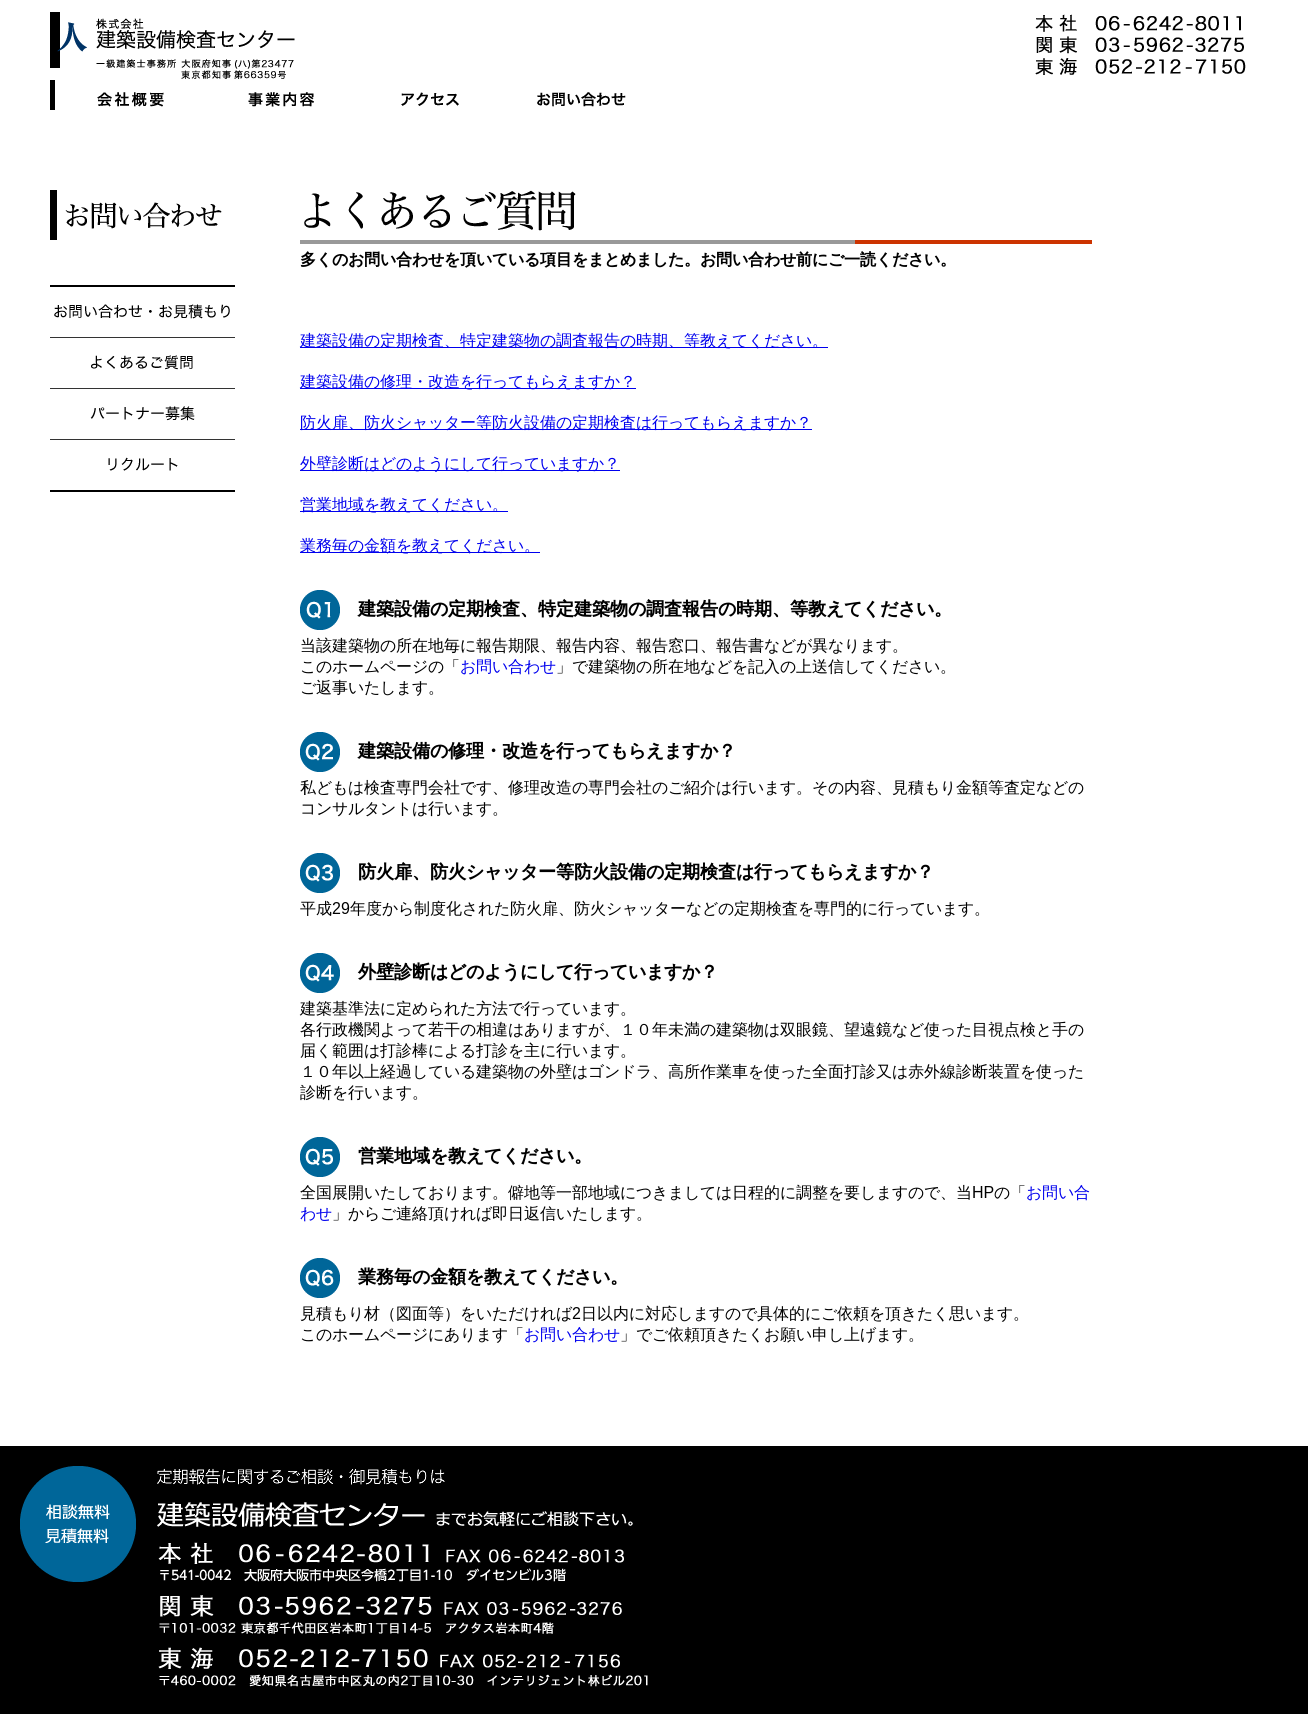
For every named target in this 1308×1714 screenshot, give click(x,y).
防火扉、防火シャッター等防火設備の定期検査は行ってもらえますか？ (556, 422)
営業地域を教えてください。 (404, 504)
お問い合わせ (508, 666)
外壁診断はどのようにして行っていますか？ (460, 463)
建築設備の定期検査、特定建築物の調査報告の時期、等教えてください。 (564, 340)
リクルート (142, 532)
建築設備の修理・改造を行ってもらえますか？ (468, 381)
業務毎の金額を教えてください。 (420, 545)
